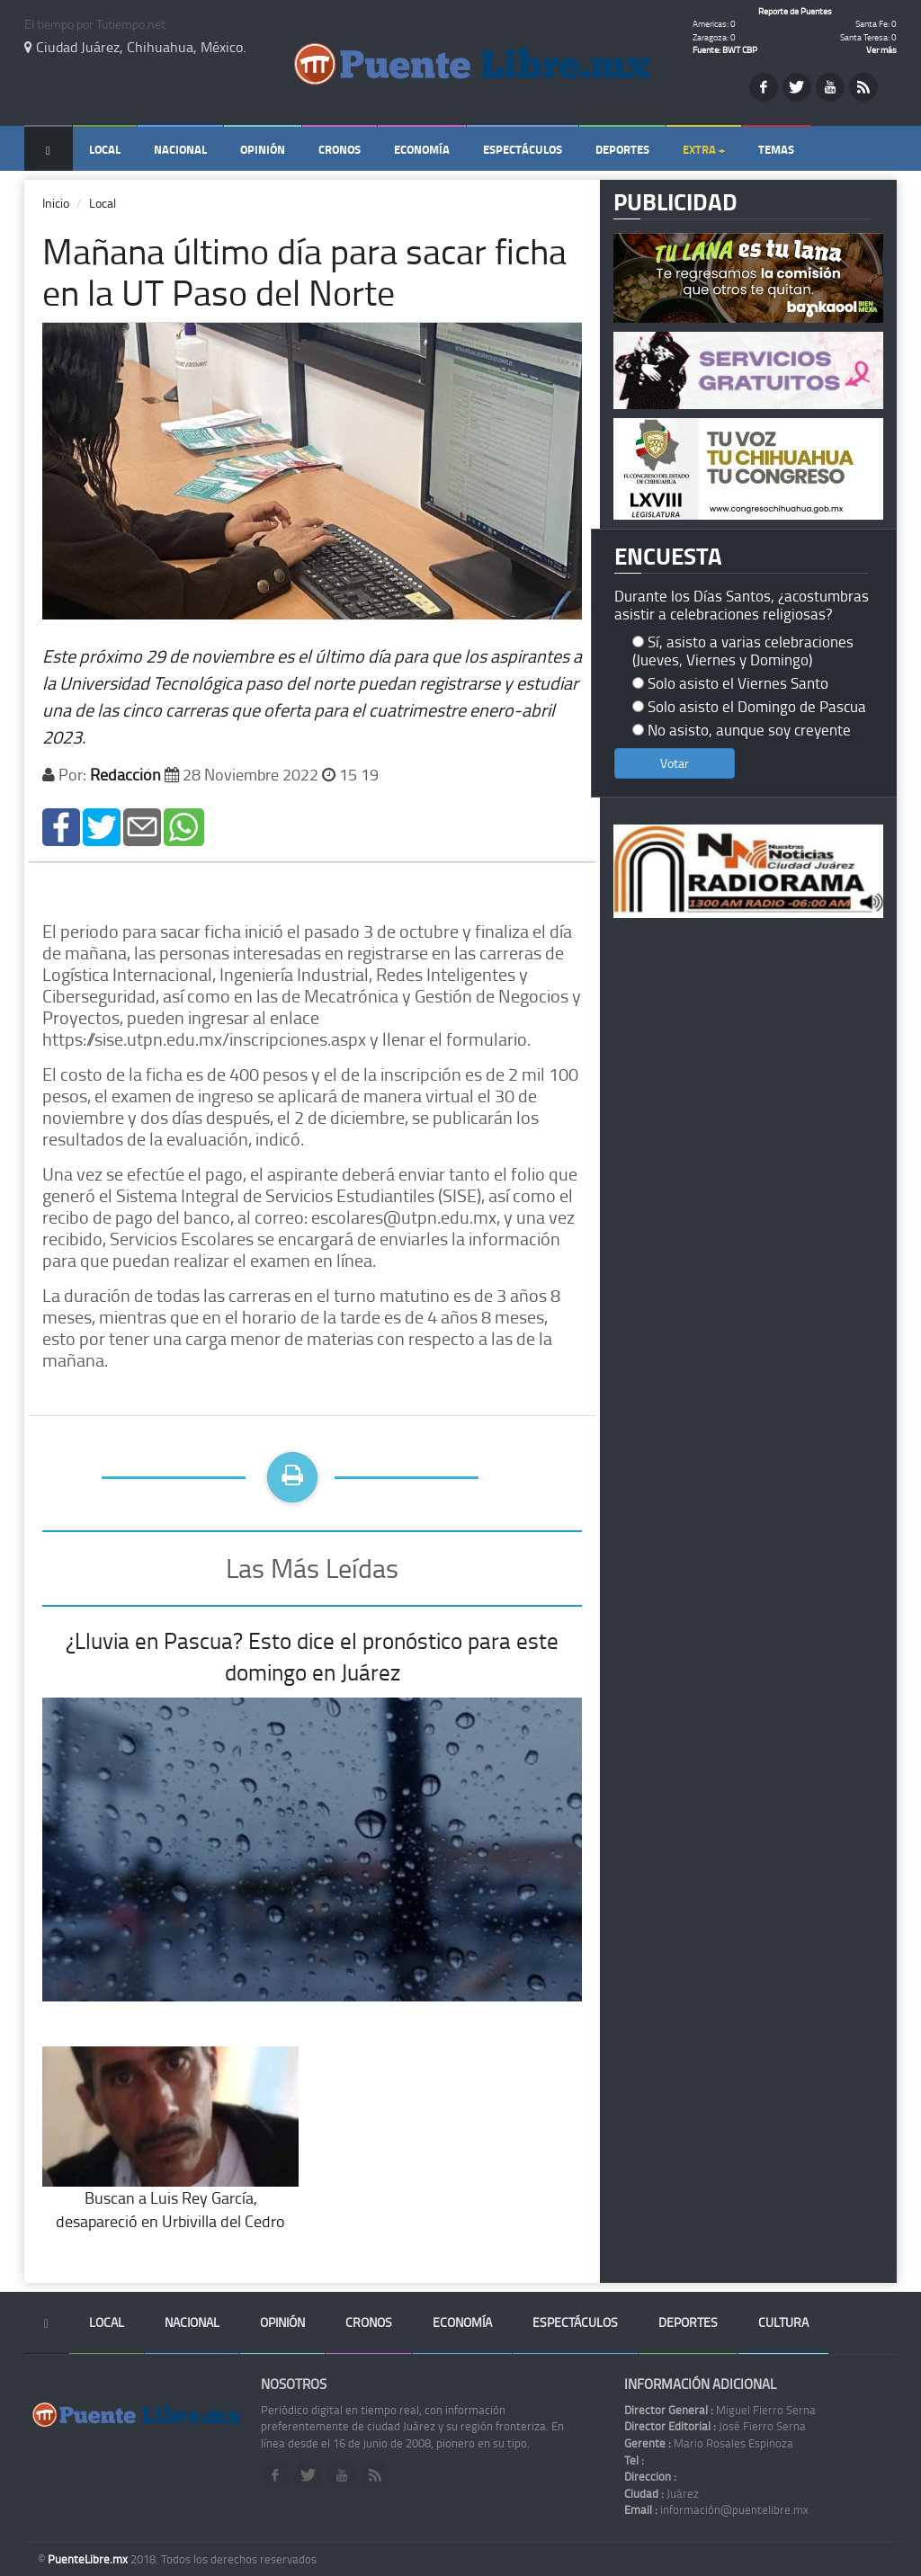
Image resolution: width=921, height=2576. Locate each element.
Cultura (783, 2322)
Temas (776, 149)
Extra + (704, 149)
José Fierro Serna (715, 2426)
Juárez (661, 2493)
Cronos (339, 149)
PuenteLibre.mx (89, 2559)
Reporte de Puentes (795, 10)
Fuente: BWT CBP (725, 49)
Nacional (180, 149)
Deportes (622, 149)
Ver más (881, 49)
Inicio (55, 202)
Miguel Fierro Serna (720, 2410)
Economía (422, 149)
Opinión (262, 149)
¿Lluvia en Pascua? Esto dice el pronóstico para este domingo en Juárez (312, 1657)
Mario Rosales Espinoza (708, 2443)
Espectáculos (522, 149)
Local (105, 149)
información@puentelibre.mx (716, 2509)
